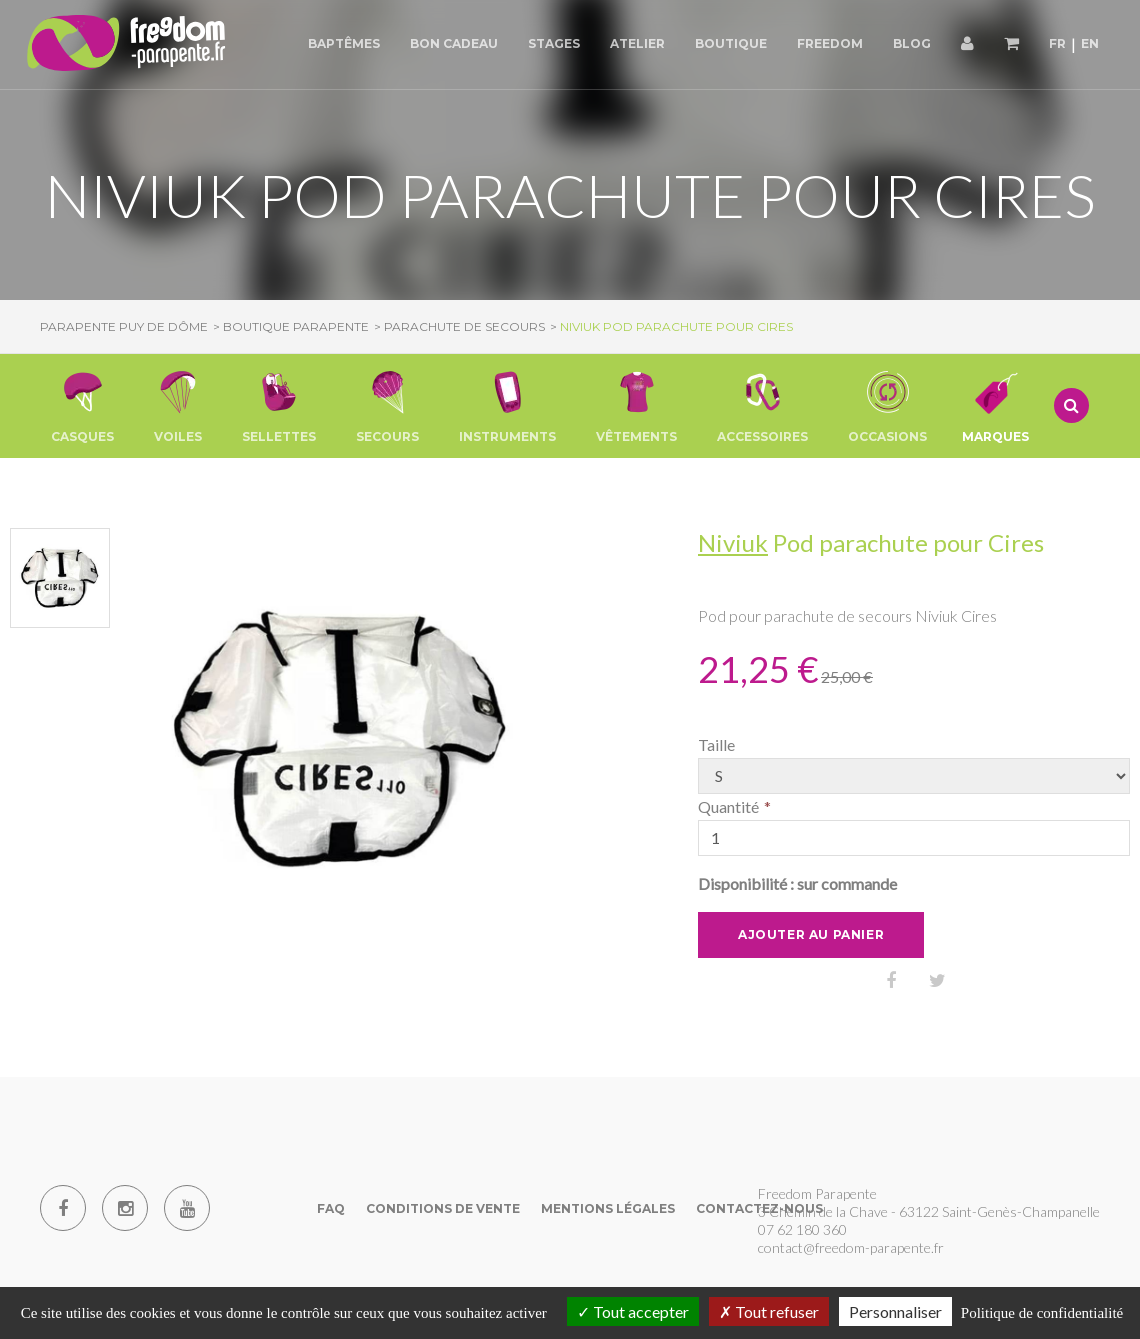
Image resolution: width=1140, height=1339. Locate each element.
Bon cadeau (454, 43)
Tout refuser (769, 1311)
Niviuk (733, 542)
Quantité (728, 806)
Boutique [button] (731, 43)
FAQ (331, 1208)
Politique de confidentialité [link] (1042, 1313)
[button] (82, 406)
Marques (995, 405)
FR (1057, 43)
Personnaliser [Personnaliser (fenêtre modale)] (895, 1311)
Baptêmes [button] (344, 43)
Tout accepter (633, 1311)
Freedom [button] (830, 43)
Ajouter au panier (811, 934)
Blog (912, 43)
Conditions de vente (443, 1208)
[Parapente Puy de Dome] (130, 44)
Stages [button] (554, 43)
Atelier (637, 43)
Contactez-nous (759, 1208)
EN (1090, 43)
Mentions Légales (608, 1208)
